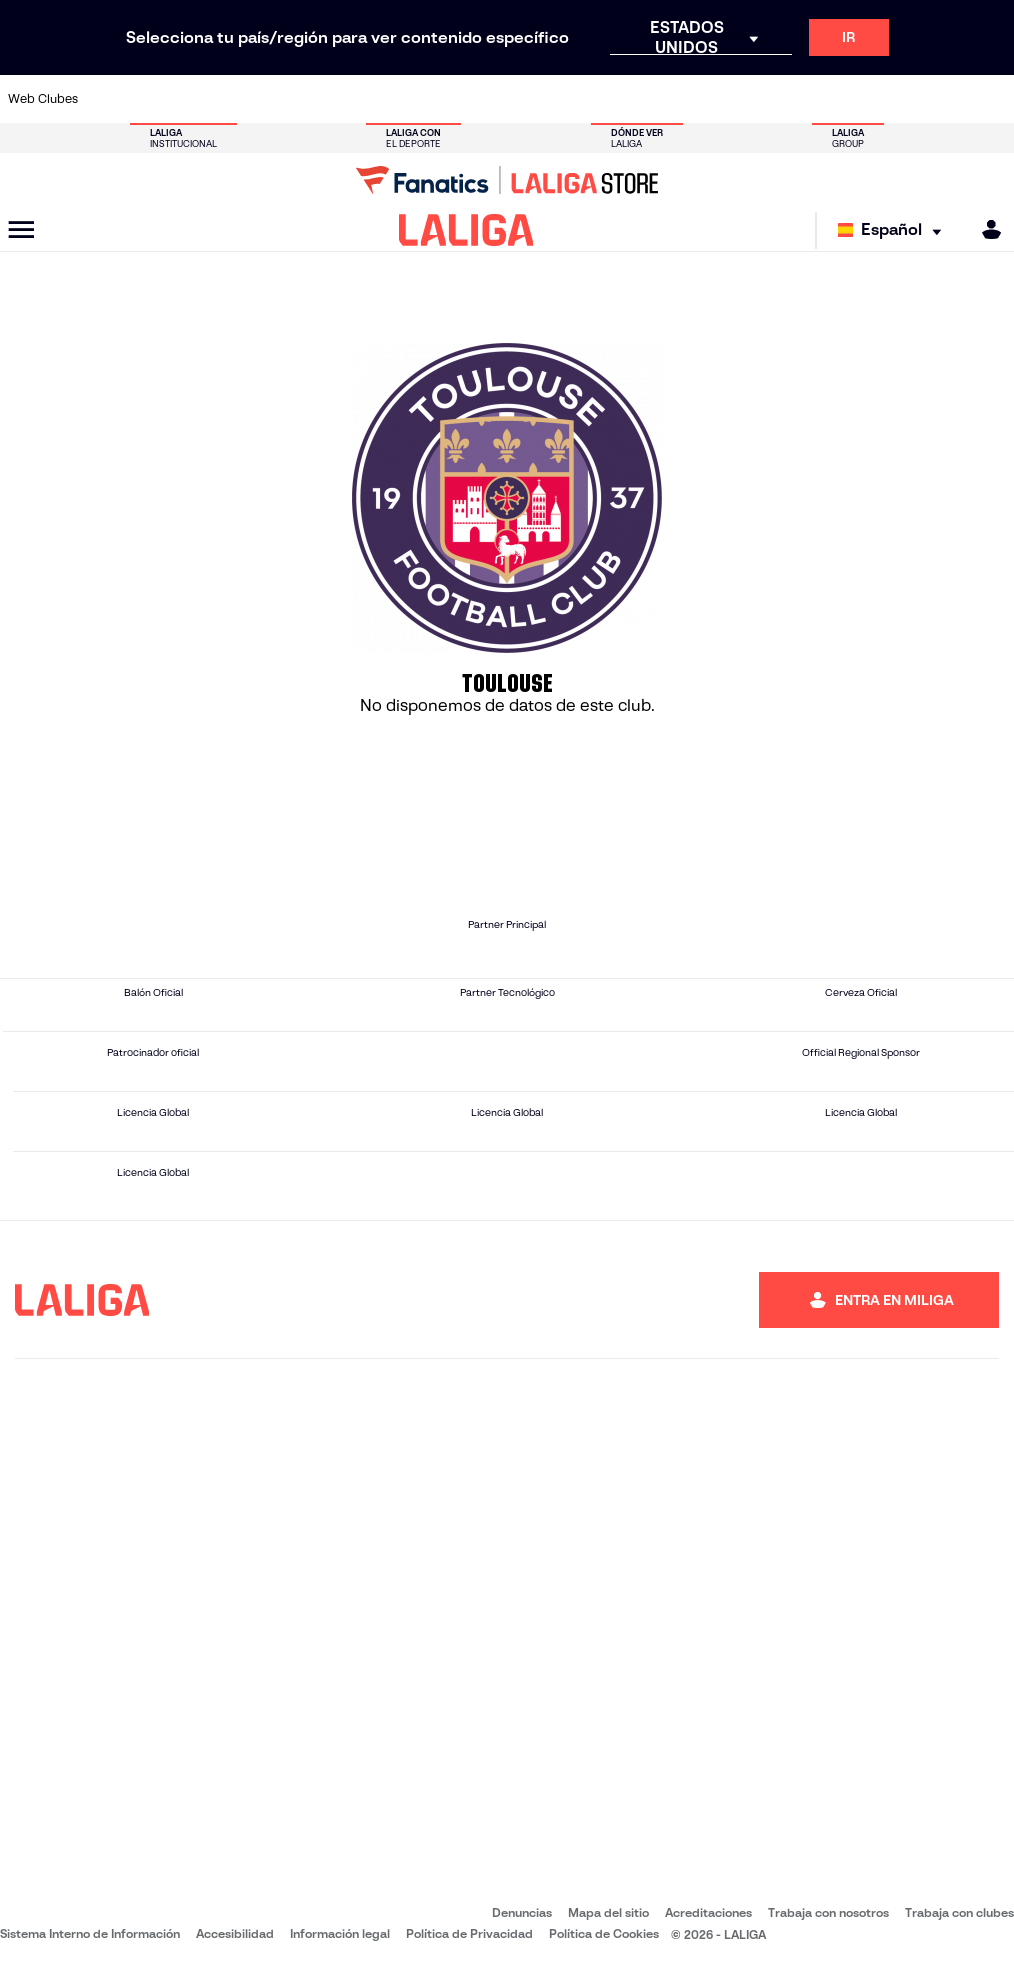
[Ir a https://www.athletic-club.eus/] (109, 99)
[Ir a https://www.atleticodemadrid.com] (156, 99)
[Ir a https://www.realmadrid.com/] (759, 99)
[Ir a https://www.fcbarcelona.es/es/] (341, 99)
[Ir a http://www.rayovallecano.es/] (527, 99)
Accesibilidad (235, 1933)
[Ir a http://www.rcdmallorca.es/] (666, 99)
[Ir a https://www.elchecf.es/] (295, 99)
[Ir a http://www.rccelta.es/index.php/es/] (573, 99)
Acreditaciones (708, 1912)
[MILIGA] (985, 229)
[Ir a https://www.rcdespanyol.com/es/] (620, 99)
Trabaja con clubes (959, 1912)
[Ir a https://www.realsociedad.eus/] (852, 99)
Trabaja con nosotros (828, 1912)
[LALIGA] (466, 230)
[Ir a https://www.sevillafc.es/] (898, 99)
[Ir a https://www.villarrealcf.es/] (991, 99)
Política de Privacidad (469, 1933)
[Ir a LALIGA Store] (507, 180)
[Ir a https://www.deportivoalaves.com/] (249, 99)
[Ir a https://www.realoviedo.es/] (805, 99)
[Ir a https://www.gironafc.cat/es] (434, 99)
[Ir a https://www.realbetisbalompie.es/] (712, 99)
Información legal (340, 1933)
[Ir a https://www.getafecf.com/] (388, 99)
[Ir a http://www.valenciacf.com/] (944, 99)
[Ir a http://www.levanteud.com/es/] (481, 99)
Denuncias (522, 1912)
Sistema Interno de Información (90, 1933)
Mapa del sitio (608, 1912)
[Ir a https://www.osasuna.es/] (202, 99)
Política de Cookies (604, 1933)
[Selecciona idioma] (894, 230)
